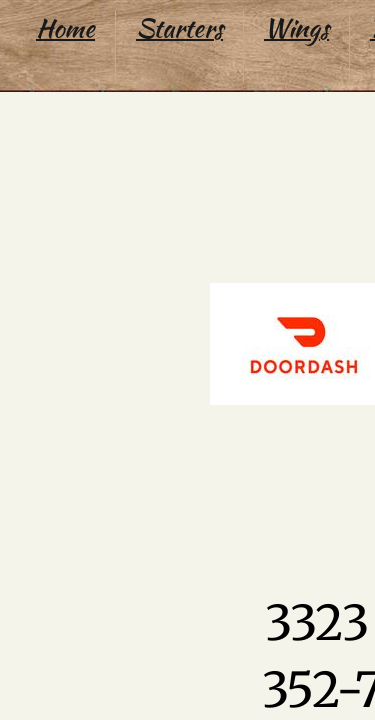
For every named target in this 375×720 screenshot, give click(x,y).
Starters (179, 28)
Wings (296, 28)
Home (65, 28)
